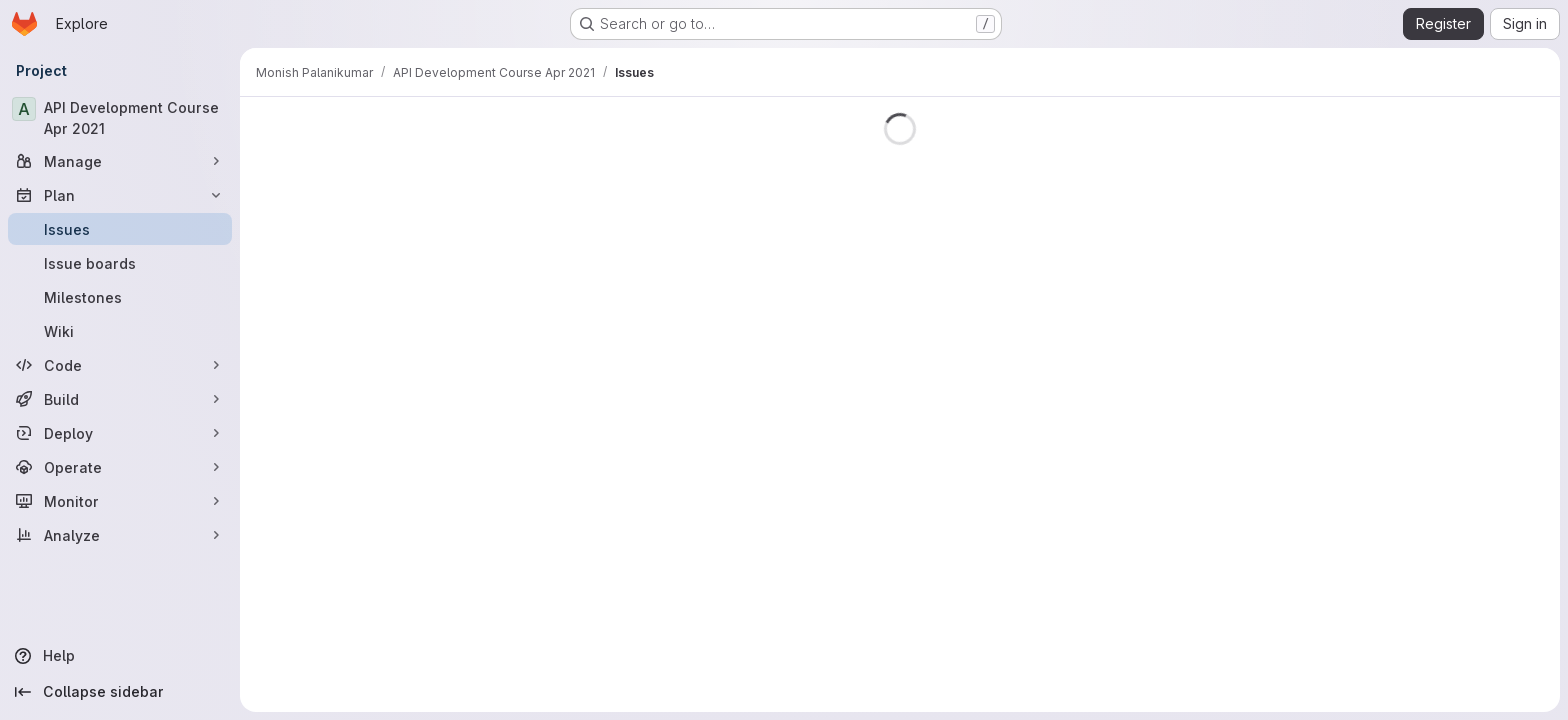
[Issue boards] (120, 263)
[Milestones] (120, 297)
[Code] (120, 365)
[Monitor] (120, 501)
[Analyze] (120, 535)
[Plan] (120, 195)
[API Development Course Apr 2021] (120, 118)
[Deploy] (120, 433)
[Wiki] (120, 331)
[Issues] (120, 229)
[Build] (120, 399)
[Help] (120, 656)
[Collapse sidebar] (120, 692)
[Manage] (120, 161)
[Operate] (120, 467)
